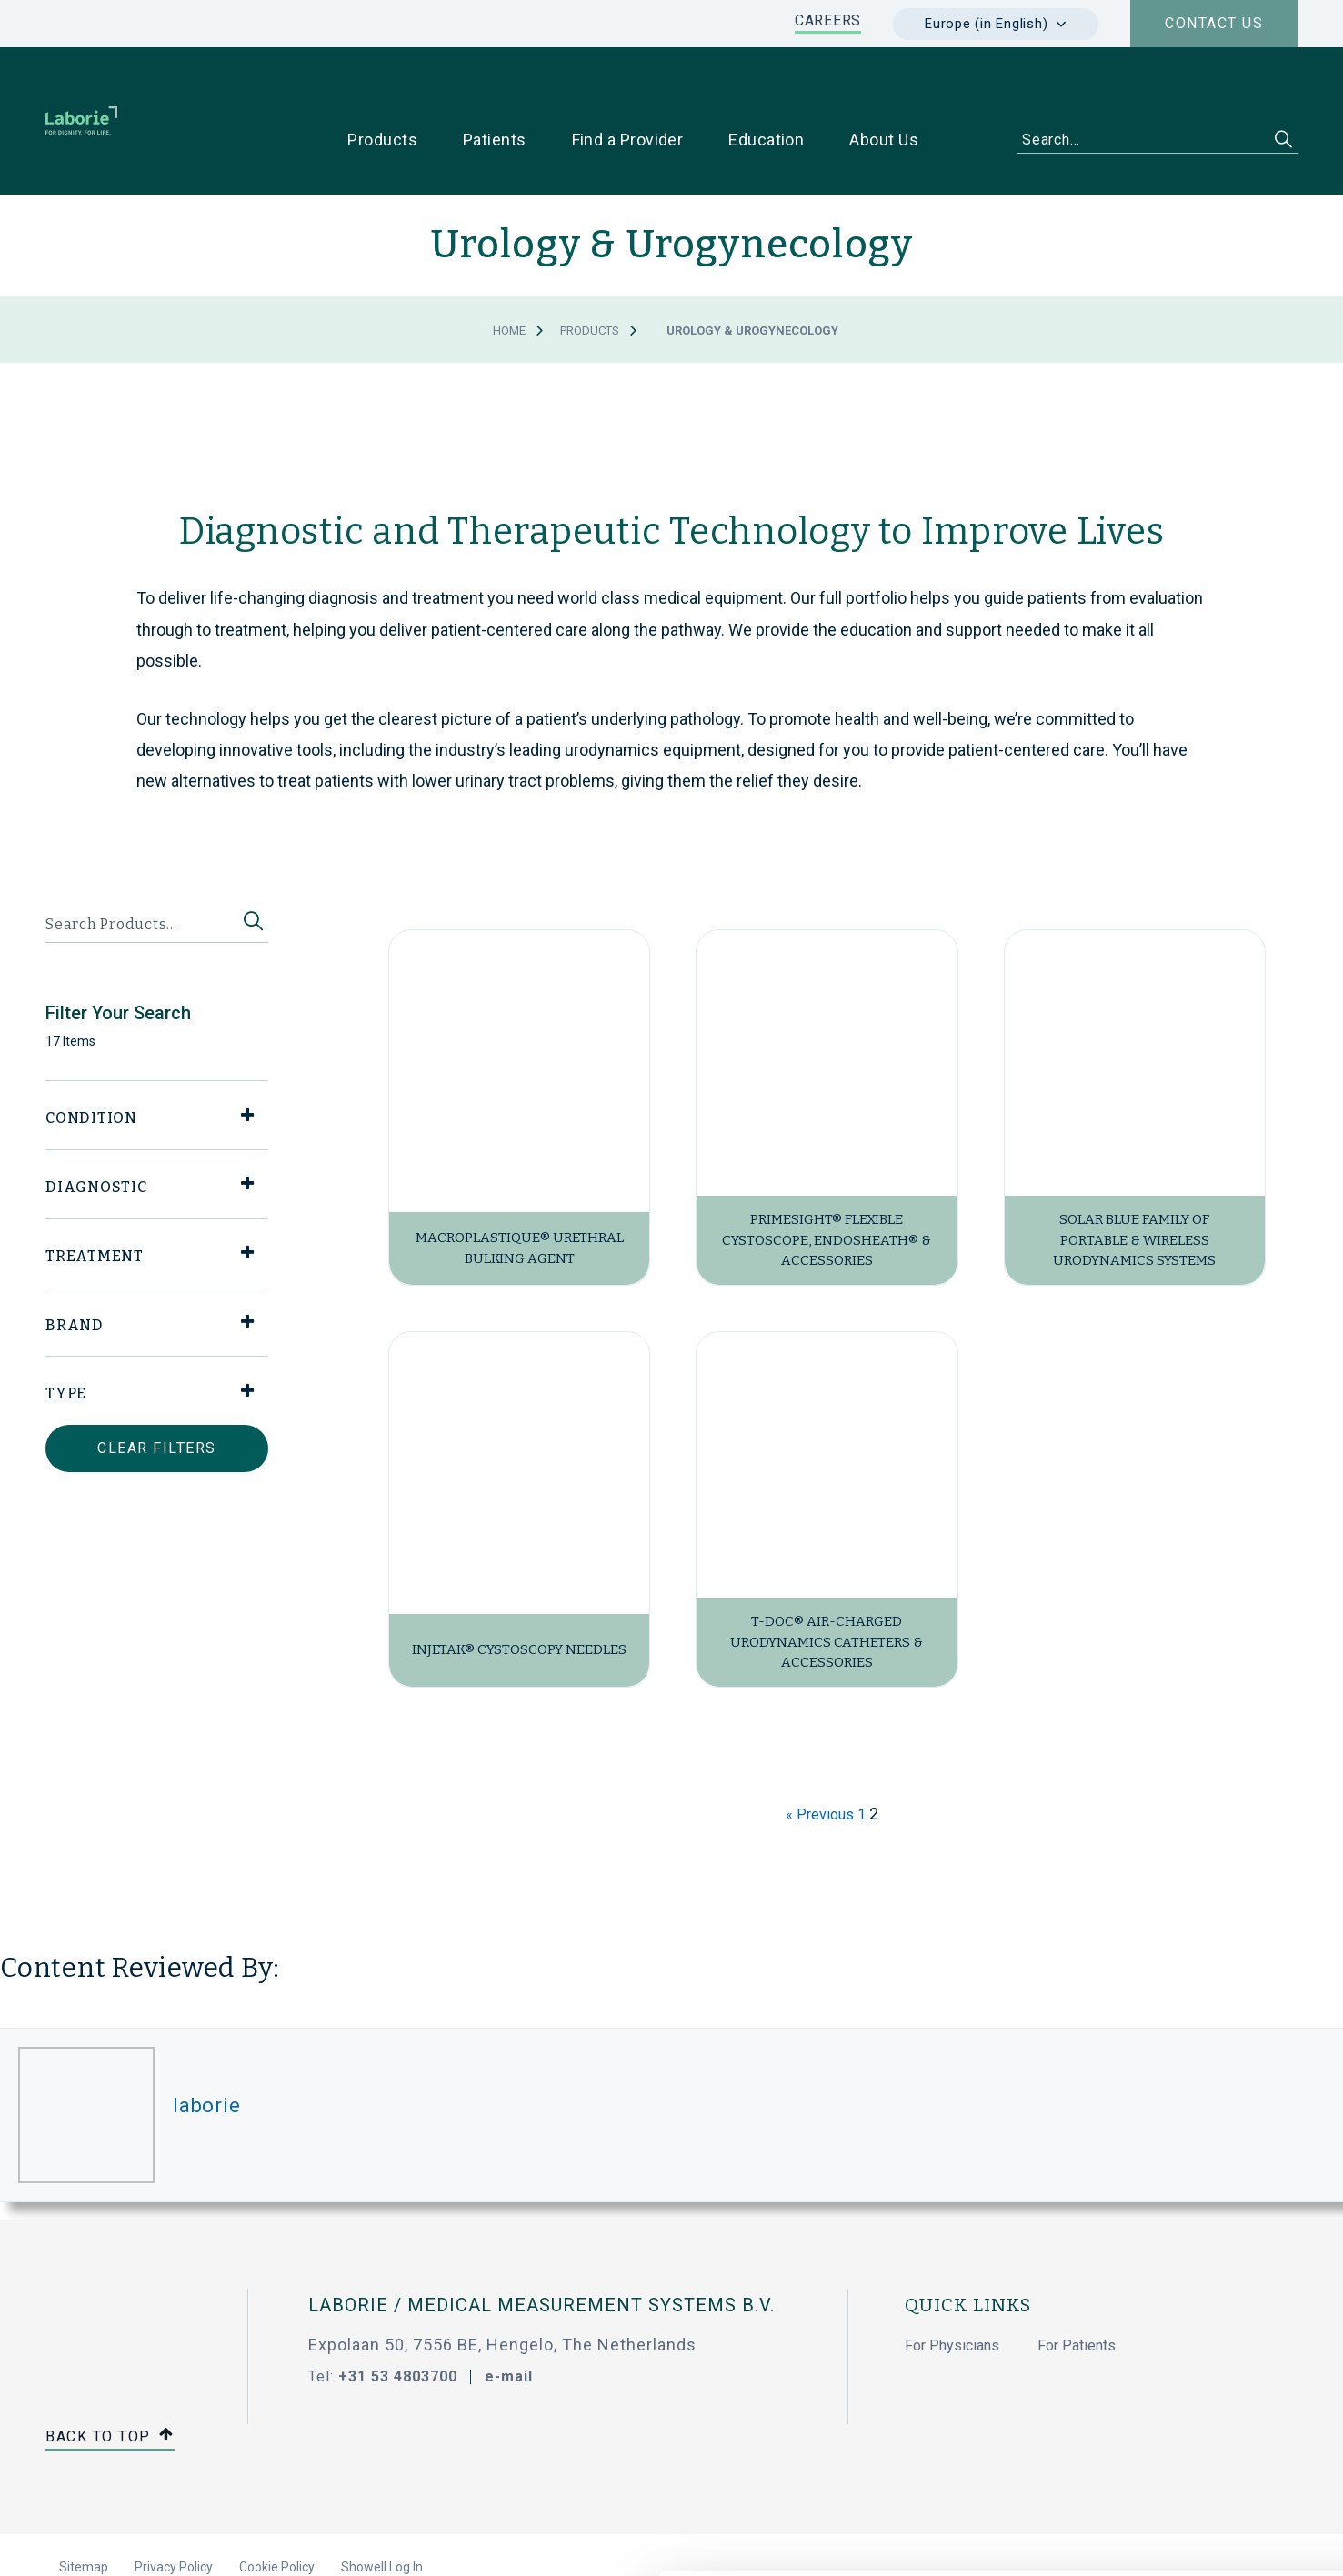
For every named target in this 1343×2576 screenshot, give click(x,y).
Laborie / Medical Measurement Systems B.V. (541, 2248)
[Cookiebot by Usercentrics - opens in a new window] (117, 2540)
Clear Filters (156, 1390)
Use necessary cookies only (1191, 2399)
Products (589, 273)
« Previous (820, 1757)
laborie (206, 2047)
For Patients (1076, 2288)
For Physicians (952, 2288)
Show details (963, 2540)
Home (509, 273)
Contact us (1214, 23)
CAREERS (828, 20)
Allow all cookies (1192, 2339)
